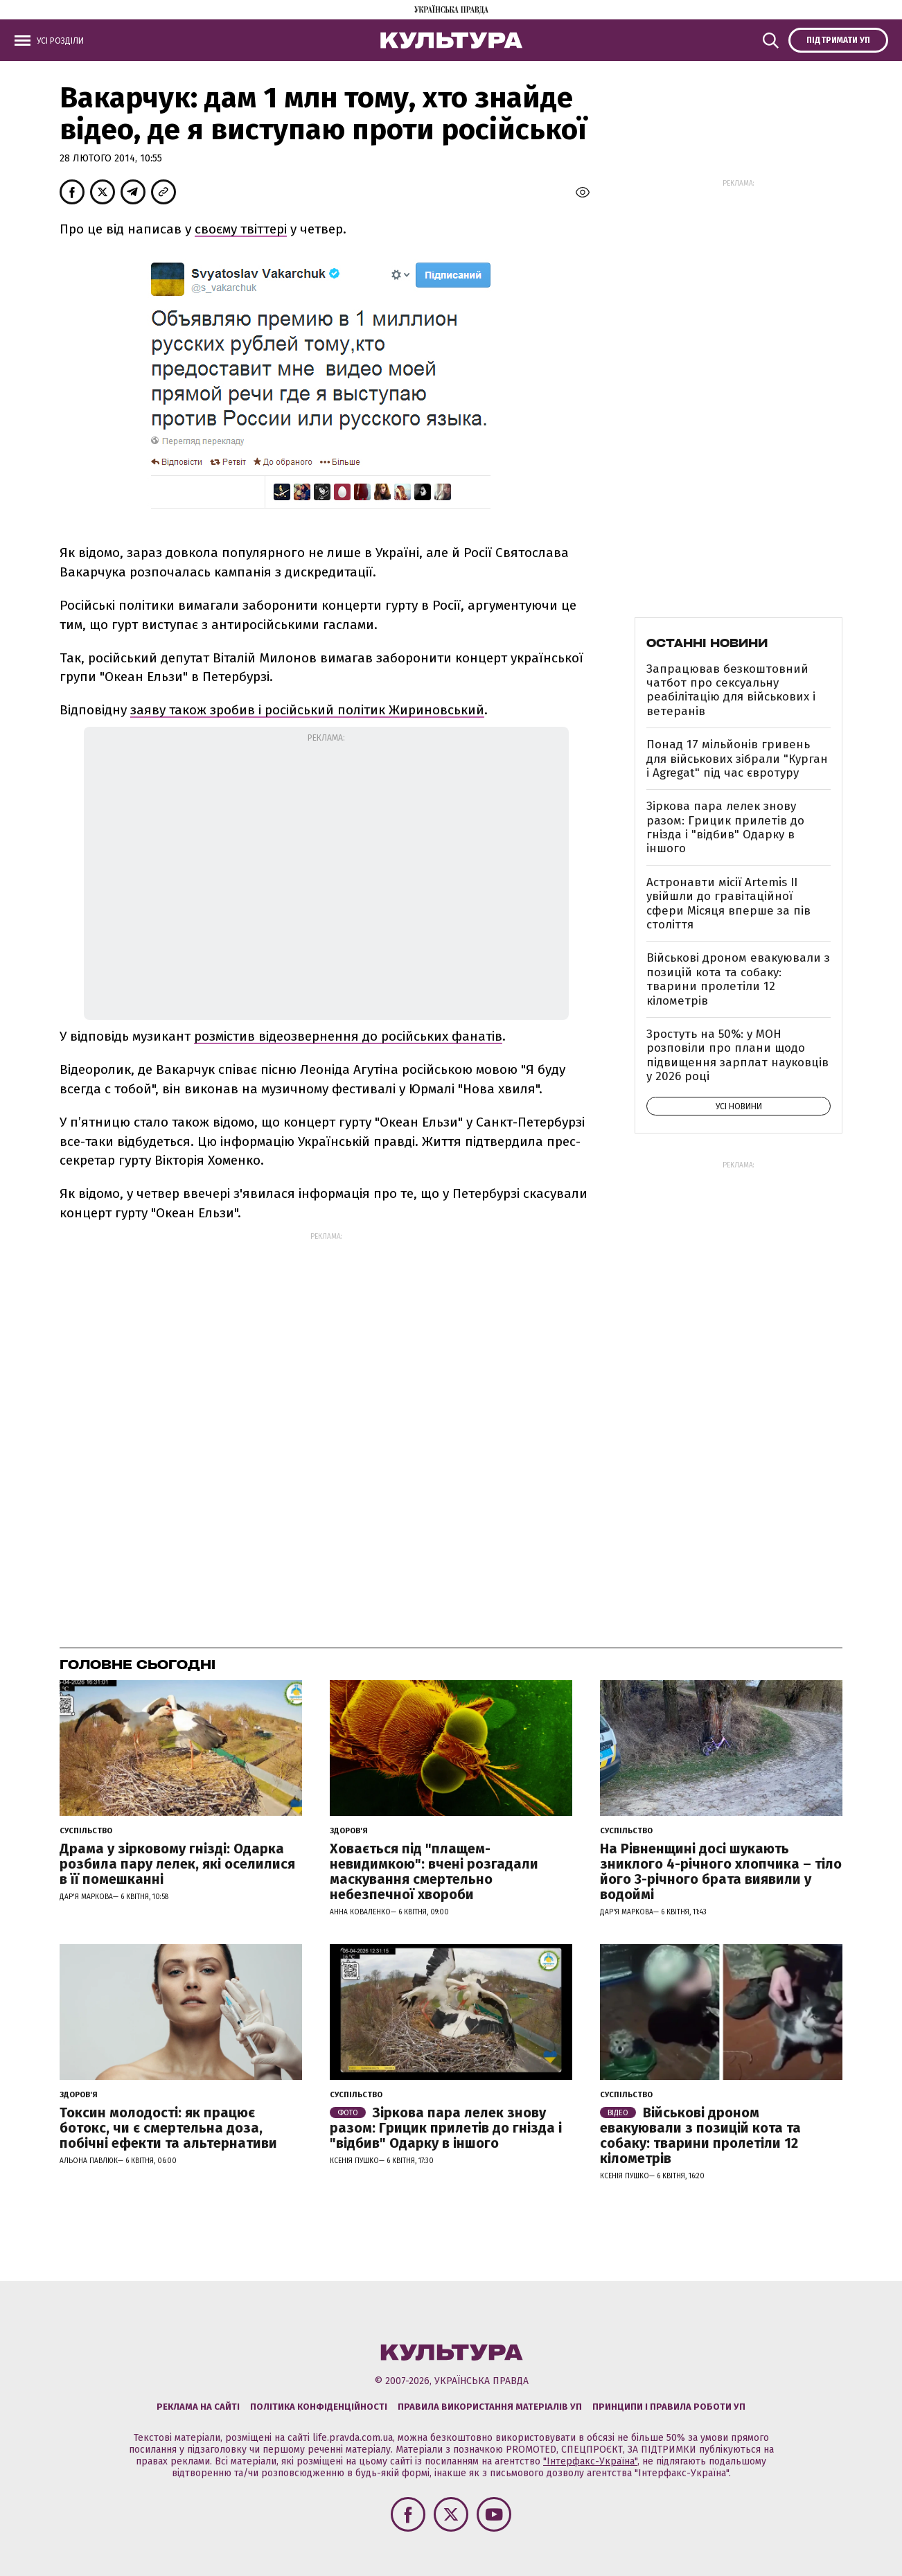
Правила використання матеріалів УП (490, 2406)
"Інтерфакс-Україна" (590, 2461)
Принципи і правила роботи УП (668, 2406)
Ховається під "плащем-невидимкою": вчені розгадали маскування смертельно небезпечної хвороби (434, 1871)
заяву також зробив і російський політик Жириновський (307, 710)
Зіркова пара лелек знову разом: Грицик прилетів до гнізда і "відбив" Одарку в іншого (725, 827)
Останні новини (707, 643)
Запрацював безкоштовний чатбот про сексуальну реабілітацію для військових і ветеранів (730, 690)
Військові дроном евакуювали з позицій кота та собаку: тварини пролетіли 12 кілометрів (738, 979)
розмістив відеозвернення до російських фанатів (348, 1036)
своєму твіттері (241, 229)
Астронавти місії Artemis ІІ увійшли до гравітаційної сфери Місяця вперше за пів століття (728, 903)
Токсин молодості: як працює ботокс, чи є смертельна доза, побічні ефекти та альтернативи (168, 2127)
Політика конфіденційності (318, 2406)
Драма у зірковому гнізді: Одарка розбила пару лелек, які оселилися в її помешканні (177, 1863)
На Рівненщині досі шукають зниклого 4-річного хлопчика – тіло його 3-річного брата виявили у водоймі (721, 1871)
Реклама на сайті (198, 2406)
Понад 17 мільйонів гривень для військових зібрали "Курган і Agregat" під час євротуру (737, 758)
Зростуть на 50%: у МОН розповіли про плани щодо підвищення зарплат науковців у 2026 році (737, 1055)
